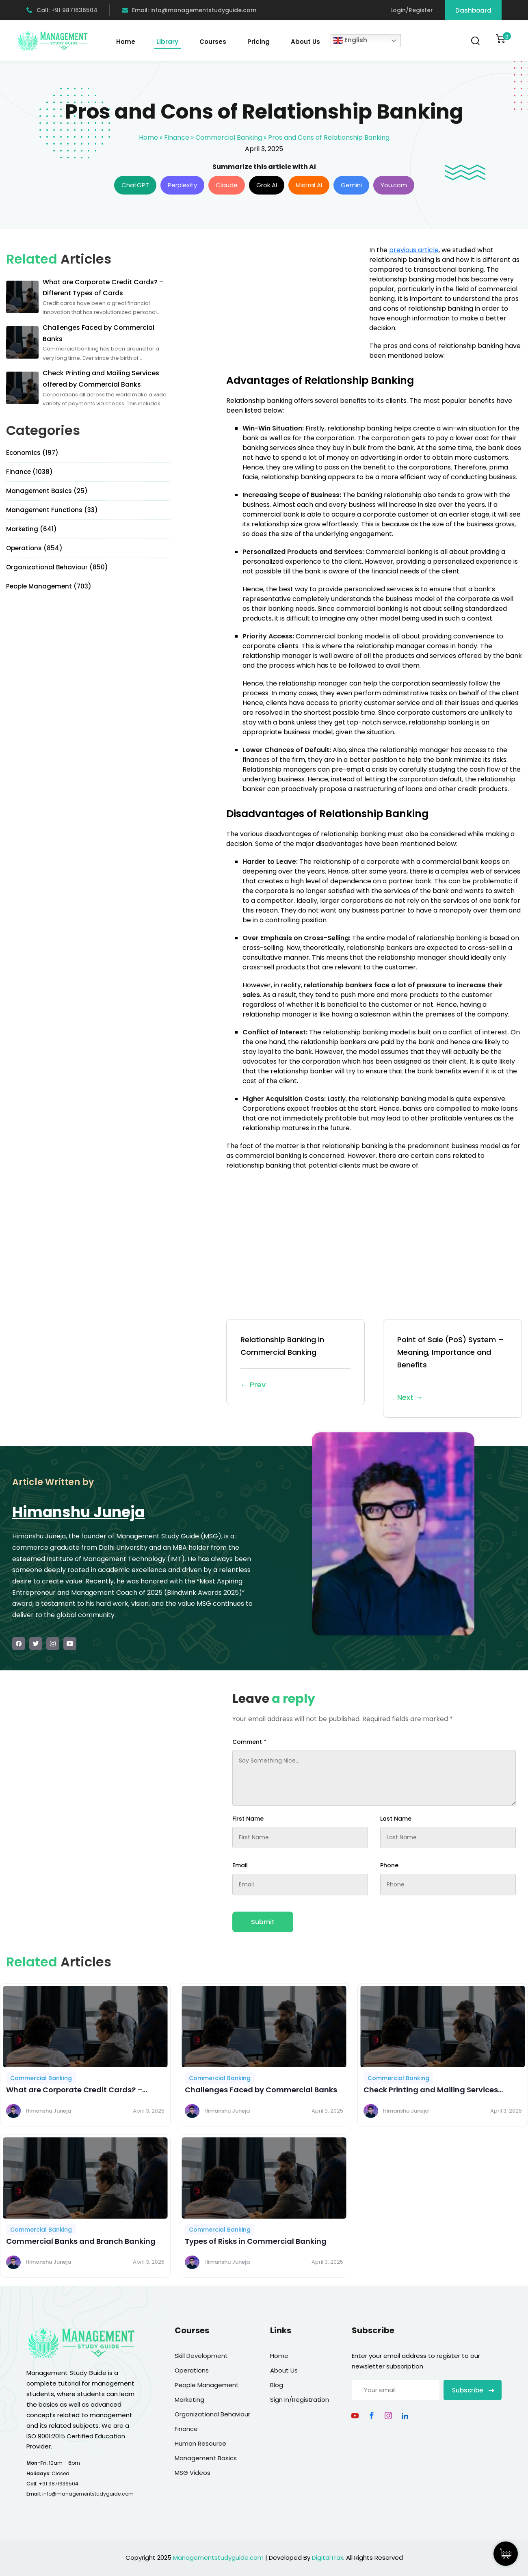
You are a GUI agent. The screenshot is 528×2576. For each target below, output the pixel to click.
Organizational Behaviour (212, 2414)
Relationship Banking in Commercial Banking (295, 1363)
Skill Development (201, 2355)
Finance (176, 137)
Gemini (351, 185)
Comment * (249, 1742)
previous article (414, 250)
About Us (305, 41)
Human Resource (200, 2443)
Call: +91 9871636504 (61, 10)
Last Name (395, 1819)
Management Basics (206, 2458)
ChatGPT (135, 185)
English (350, 40)
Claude (227, 185)
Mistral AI (309, 185)
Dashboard (473, 10)
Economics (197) (32, 452)
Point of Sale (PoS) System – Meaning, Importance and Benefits (452, 1369)
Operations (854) (34, 548)
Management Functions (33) (52, 510)
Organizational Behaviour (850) (57, 567)
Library (167, 41)
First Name (248, 1819)
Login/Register (411, 10)
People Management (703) (48, 586)
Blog (276, 2385)
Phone (389, 1865)
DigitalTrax (327, 2557)
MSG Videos (192, 2472)
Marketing (189, 2399)
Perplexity (182, 185)
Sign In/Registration (299, 2399)
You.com (394, 185)
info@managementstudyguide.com (88, 2493)
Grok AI (266, 185)
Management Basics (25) (47, 491)
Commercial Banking (228, 137)
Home (125, 41)
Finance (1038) (29, 471)
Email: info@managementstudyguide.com (189, 10)
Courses (212, 41)
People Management (207, 2385)
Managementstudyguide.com (218, 2557)
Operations (192, 2370)
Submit (263, 1922)
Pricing (258, 41)
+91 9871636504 (58, 2483)
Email (240, 1865)
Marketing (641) (31, 529)
